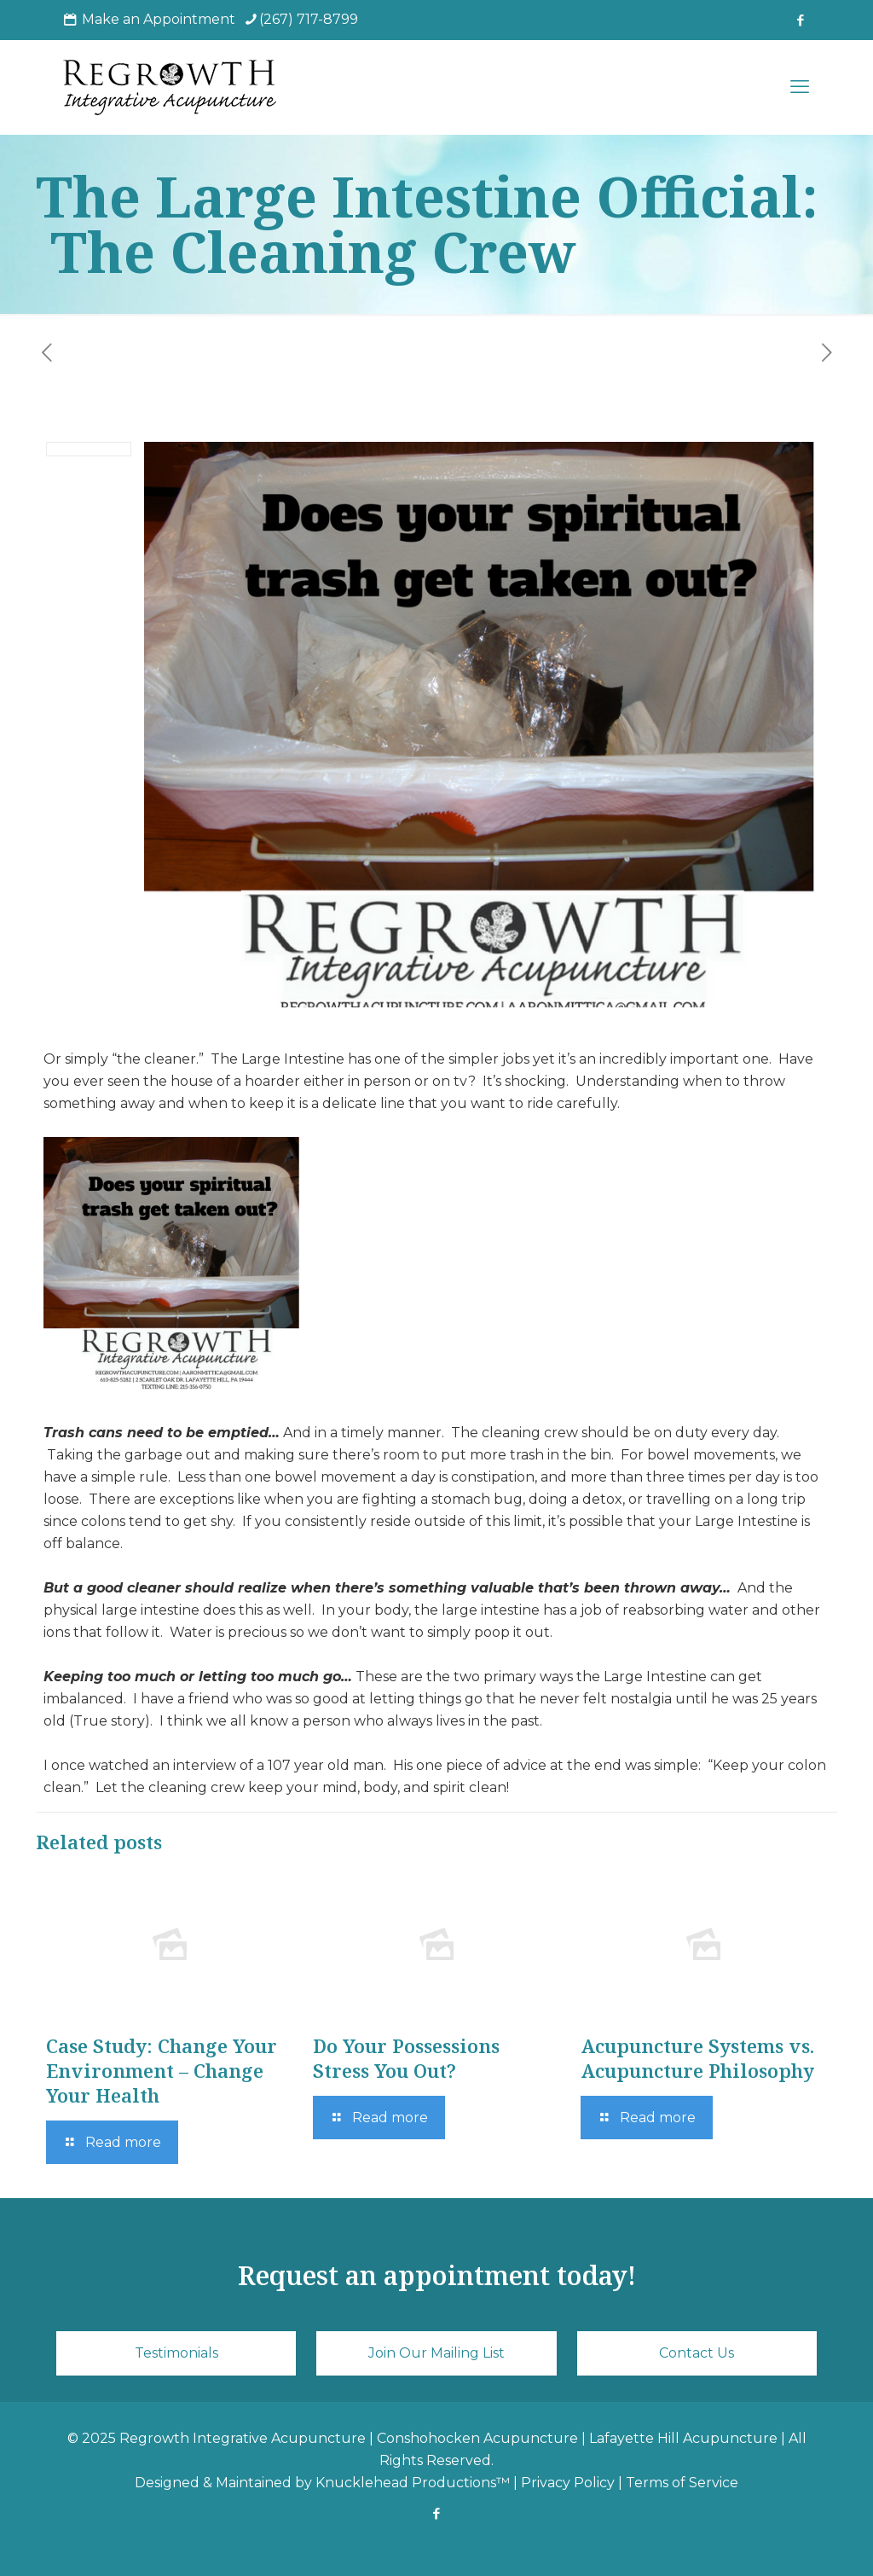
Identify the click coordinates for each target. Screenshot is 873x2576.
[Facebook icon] (800, 20)
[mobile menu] (799, 87)
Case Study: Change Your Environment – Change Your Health (161, 2070)
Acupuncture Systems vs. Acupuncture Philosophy (697, 2058)
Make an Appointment (158, 19)
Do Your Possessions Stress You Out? (406, 2058)
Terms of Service (682, 2482)
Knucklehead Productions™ (412, 2482)
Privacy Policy (568, 2482)
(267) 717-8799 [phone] (308, 19)
